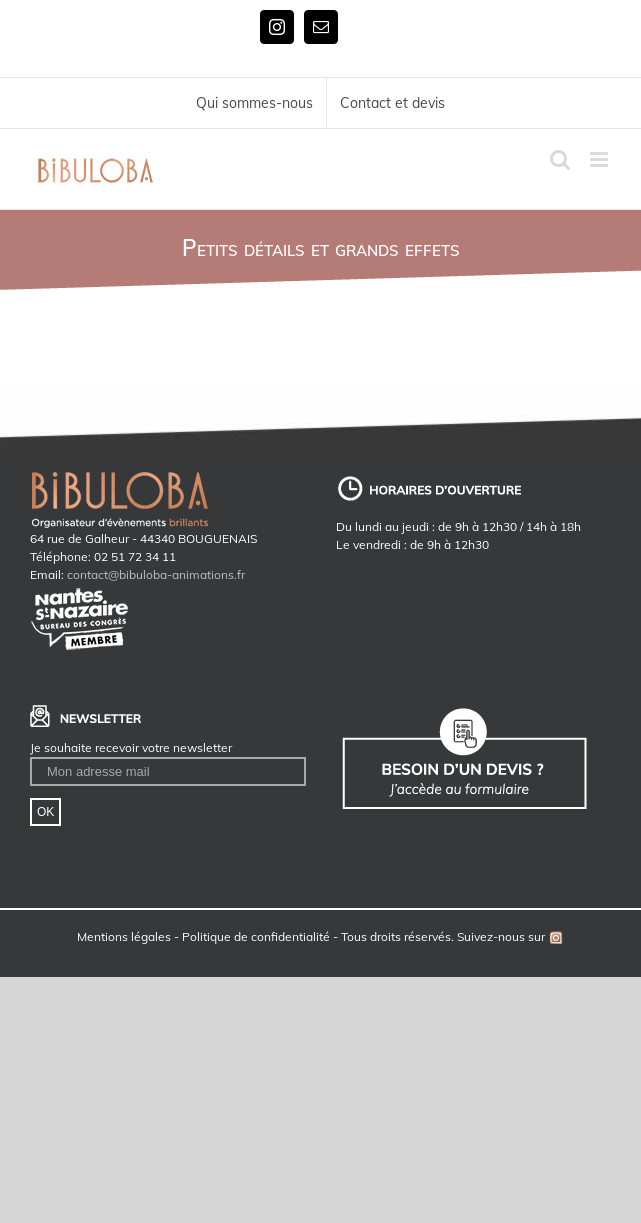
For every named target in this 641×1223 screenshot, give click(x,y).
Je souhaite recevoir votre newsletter (131, 747)
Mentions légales (124, 936)
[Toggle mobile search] (560, 159)
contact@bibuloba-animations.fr (156, 574)
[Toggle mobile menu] (600, 159)
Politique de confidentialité (256, 936)
